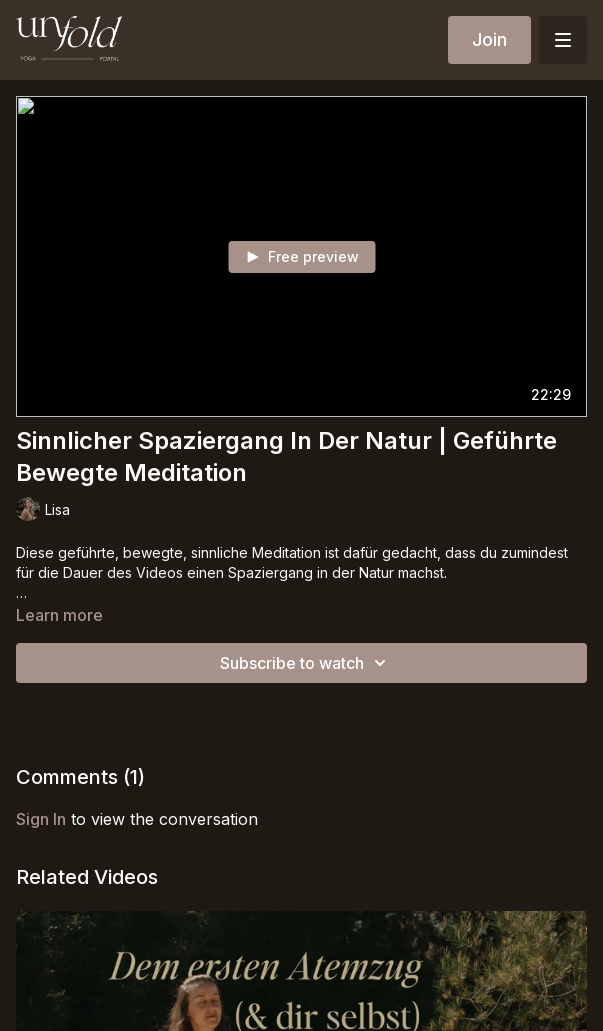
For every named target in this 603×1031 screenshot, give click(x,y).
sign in (41, 819)
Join (489, 39)
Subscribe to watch (306, 663)
